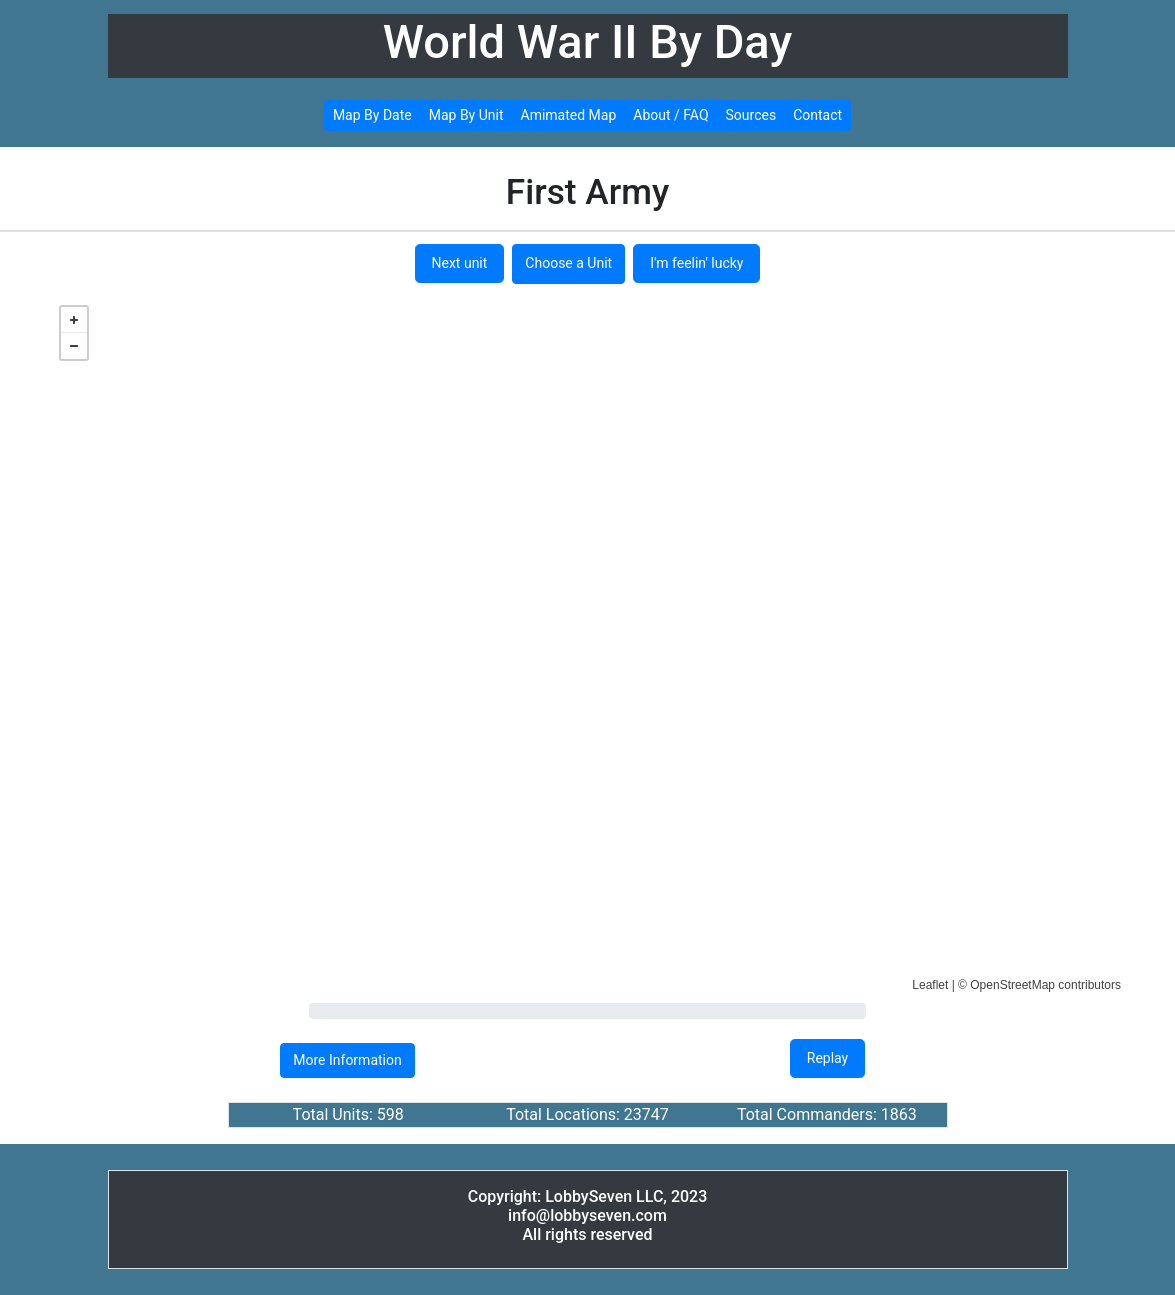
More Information (347, 1060)
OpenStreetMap (1012, 985)
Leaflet (930, 985)
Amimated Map (569, 115)
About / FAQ (670, 115)
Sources (751, 115)
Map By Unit (466, 115)
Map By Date (372, 115)
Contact (817, 115)
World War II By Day (588, 41)
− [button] (74, 346)
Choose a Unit (568, 263)
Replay (827, 1058)
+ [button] (74, 320)
